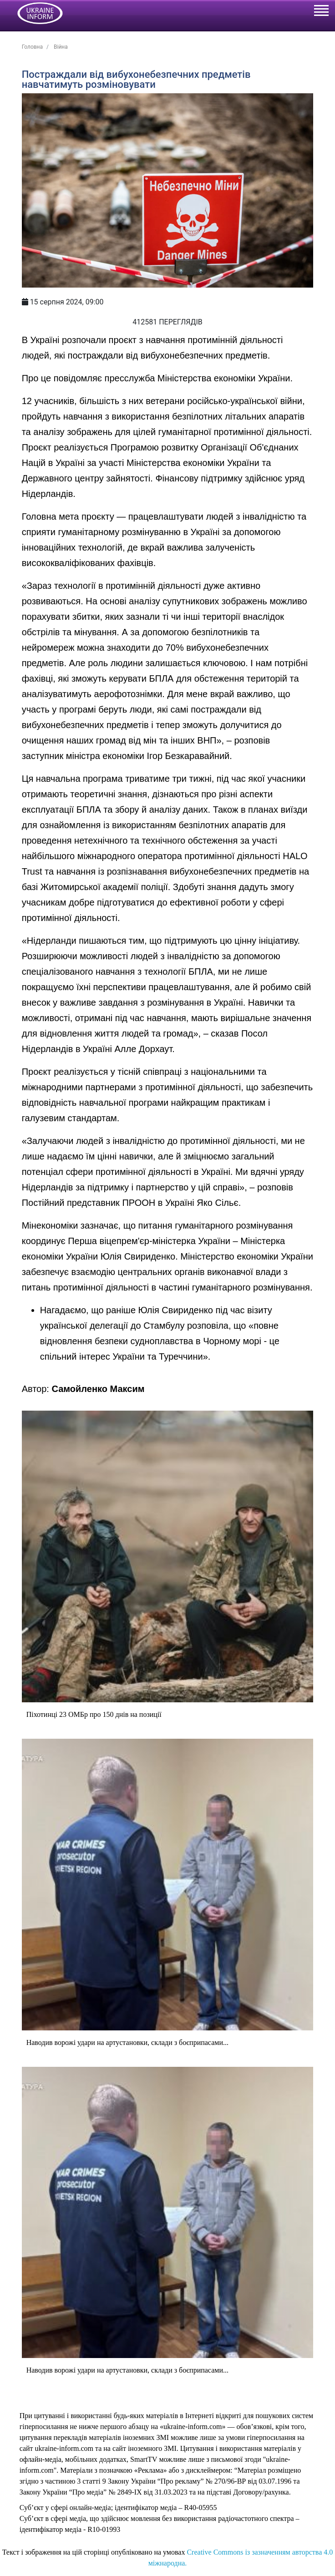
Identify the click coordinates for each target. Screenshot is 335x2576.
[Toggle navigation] (321, 12)
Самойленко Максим (97, 1389)
